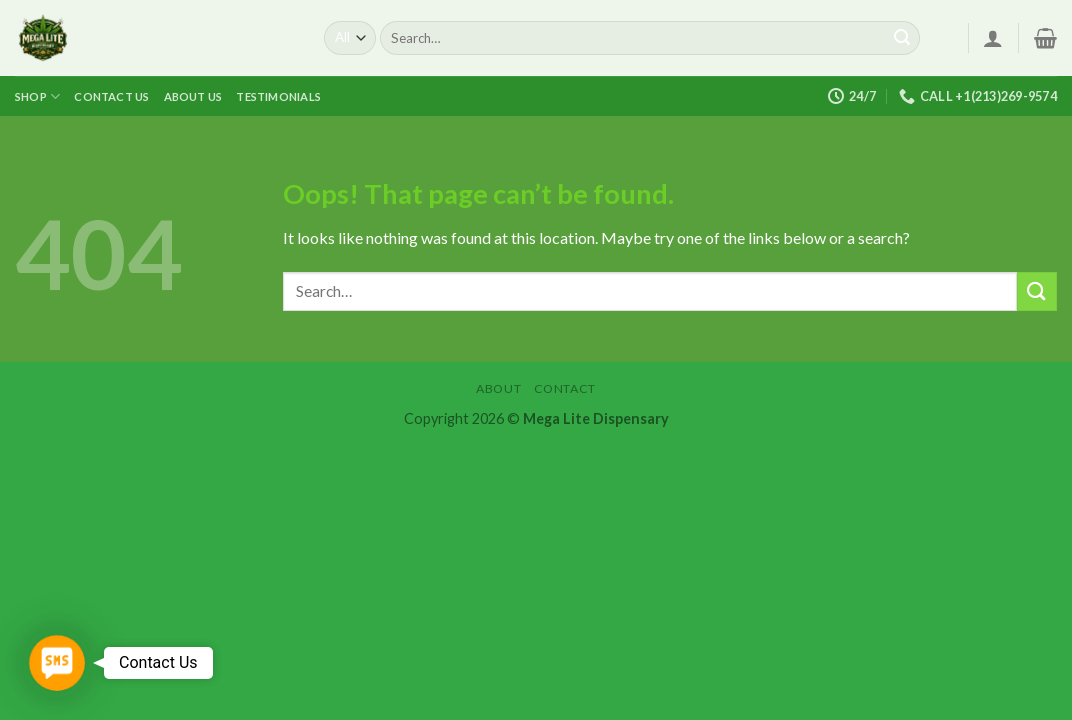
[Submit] (902, 38)
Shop (37, 96)
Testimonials (278, 96)
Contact (565, 388)
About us (193, 96)
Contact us (111, 96)
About (498, 388)
